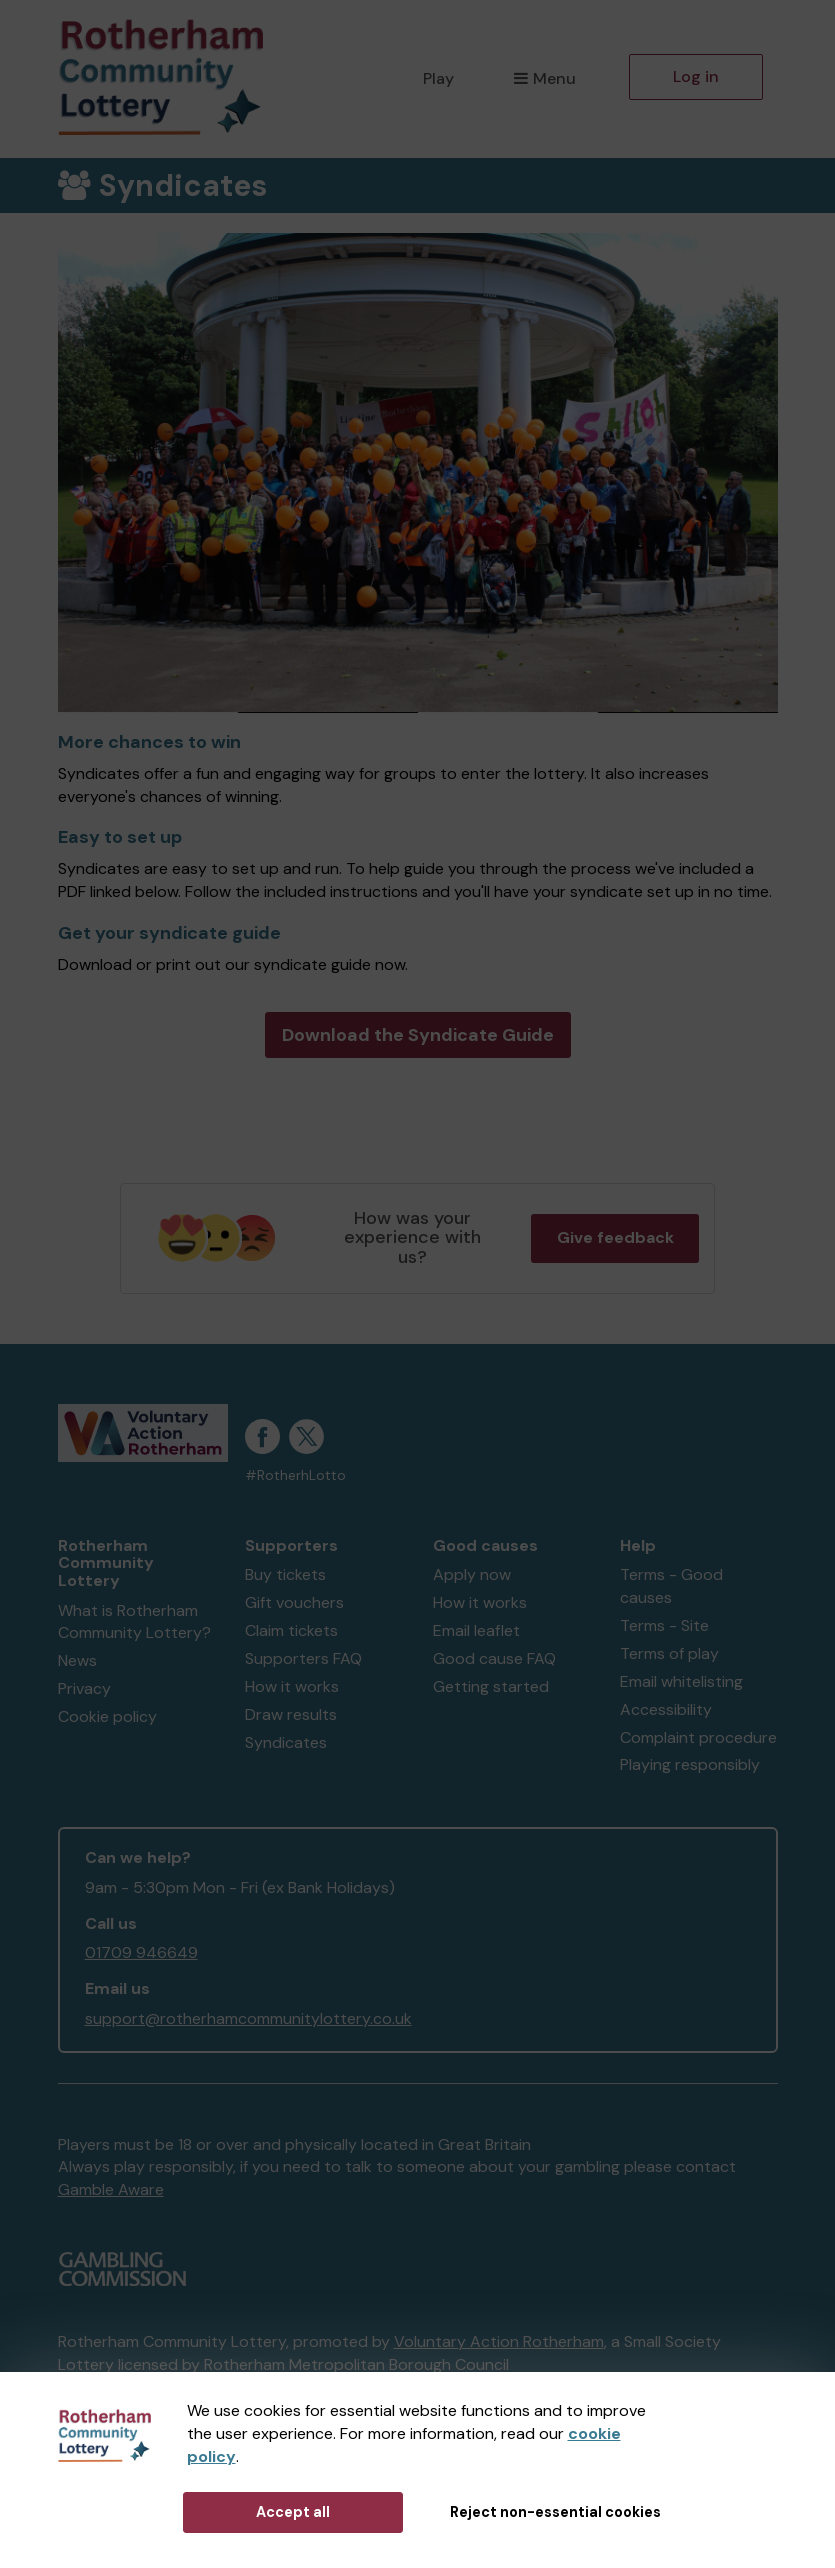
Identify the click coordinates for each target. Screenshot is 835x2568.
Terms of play (669, 1653)
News (77, 1660)
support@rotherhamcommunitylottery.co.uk (248, 2018)
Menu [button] (544, 78)
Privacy (84, 1688)
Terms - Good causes (671, 1586)
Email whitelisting (681, 1681)
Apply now (472, 1574)
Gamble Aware (111, 2189)
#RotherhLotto (295, 1475)
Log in (696, 76)
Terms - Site (664, 1625)
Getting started (491, 1686)
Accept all (293, 2512)
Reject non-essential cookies (555, 2512)
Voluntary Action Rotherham (499, 2341)
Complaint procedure (698, 1737)
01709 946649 (141, 1952)
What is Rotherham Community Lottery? (134, 1622)
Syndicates (286, 1742)
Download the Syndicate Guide (418, 1035)
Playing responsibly (690, 1764)
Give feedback (615, 1237)
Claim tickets (291, 1630)
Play (438, 78)
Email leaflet (476, 1630)
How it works (292, 1686)
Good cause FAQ (494, 1658)
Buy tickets (285, 1574)
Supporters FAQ (303, 1658)
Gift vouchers (294, 1602)
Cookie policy (107, 1716)
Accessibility (666, 1709)
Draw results (291, 1714)
